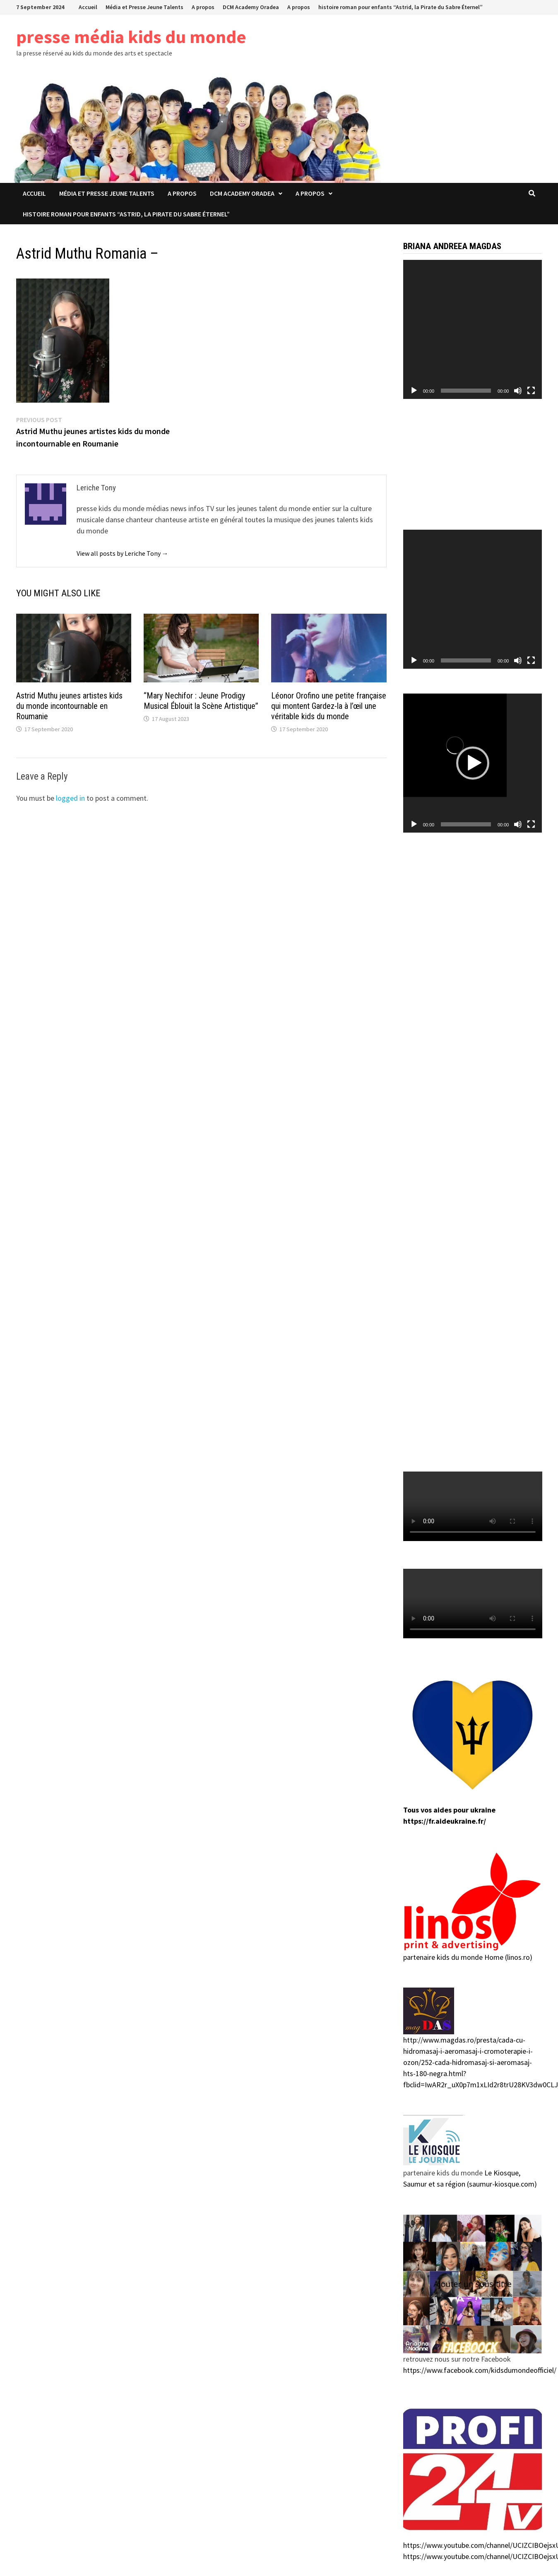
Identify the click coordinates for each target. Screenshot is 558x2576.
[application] (472, 329)
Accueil (88, 7)
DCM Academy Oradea (251, 7)
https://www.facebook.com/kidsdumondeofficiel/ (479, 2370)
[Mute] (518, 391)
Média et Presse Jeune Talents (144, 7)
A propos (203, 7)
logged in (70, 798)
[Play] (414, 391)
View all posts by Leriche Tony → (122, 553)
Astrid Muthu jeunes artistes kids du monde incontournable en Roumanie (69, 706)
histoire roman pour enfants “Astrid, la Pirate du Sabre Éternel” (400, 7)
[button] (472, 763)
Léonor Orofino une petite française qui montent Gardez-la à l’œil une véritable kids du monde (328, 706)
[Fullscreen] (531, 391)
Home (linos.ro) (508, 1957)
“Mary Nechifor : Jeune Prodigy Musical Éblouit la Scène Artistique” (201, 701)
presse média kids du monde (131, 36)
